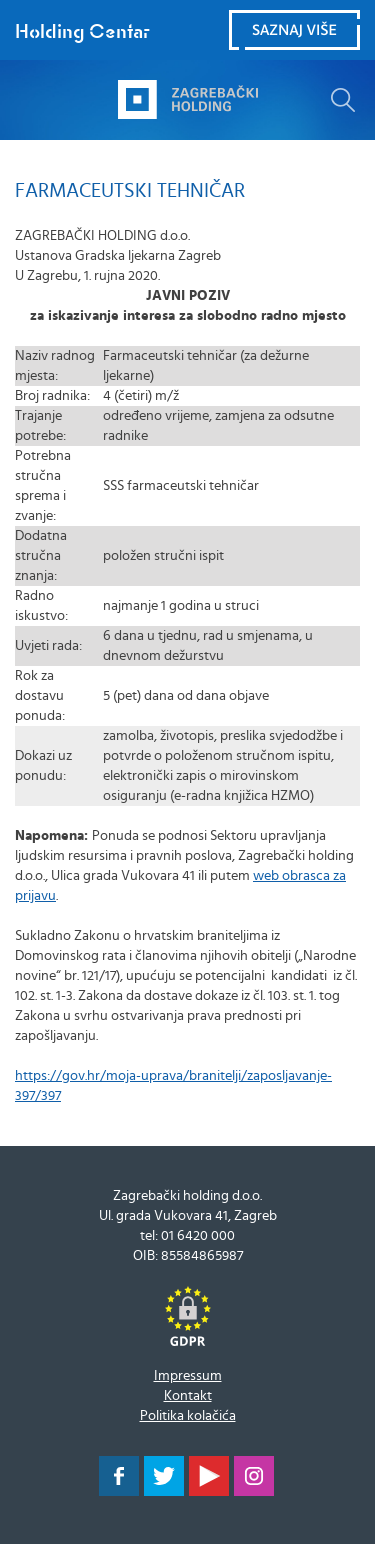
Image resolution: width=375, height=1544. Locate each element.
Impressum (188, 1376)
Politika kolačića (188, 1416)
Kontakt (188, 1396)
